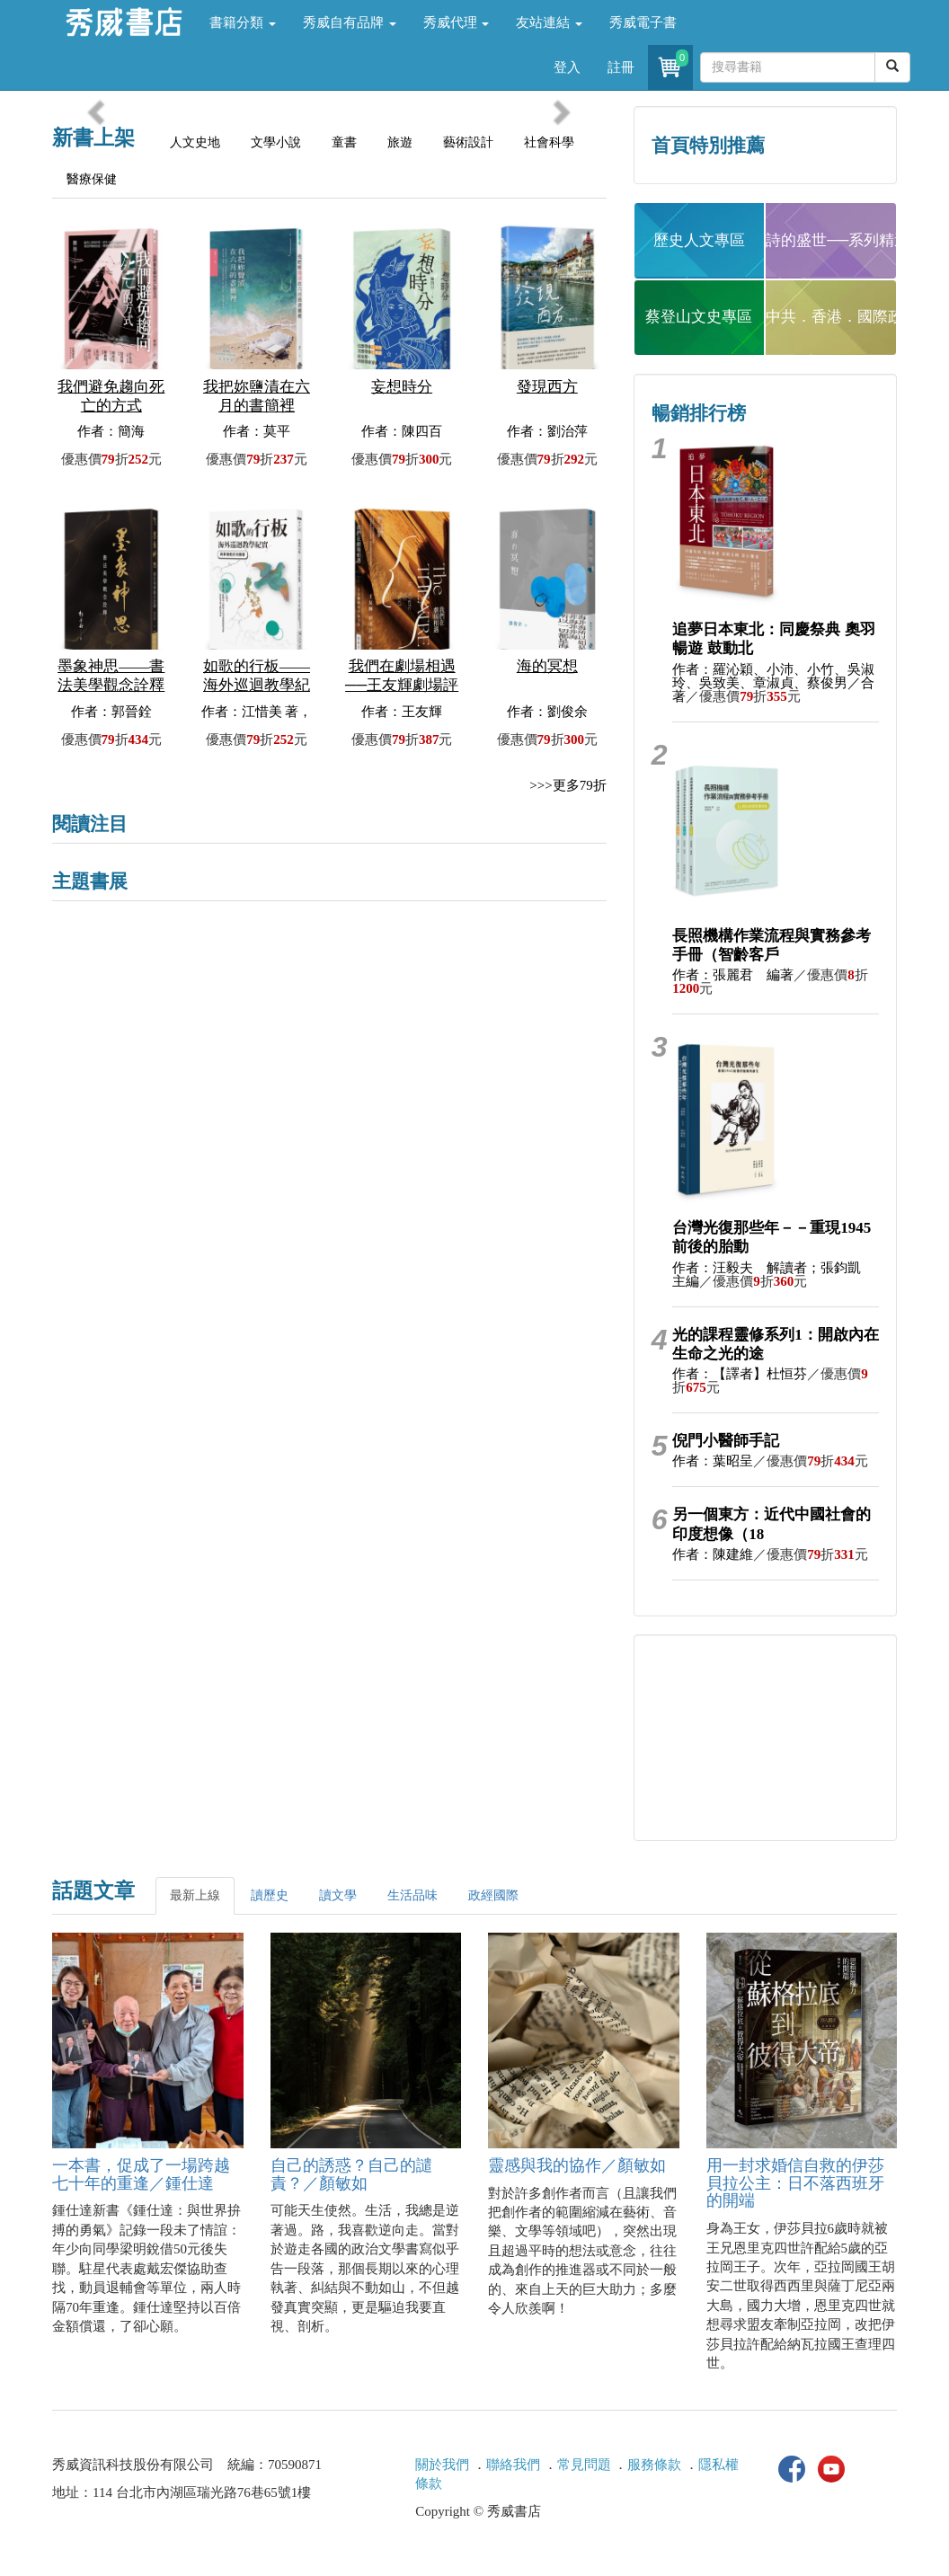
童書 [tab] (344, 142)
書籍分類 (242, 22)
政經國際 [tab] (493, 1895)
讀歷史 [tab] (269, 1895)
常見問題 (584, 2464)
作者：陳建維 (712, 1554)
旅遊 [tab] (399, 142)
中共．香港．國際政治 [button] (831, 316)
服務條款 (654, 2464)
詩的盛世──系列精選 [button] (831, 240)
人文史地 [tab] (195, 142)
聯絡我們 (513, 2464)
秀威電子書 (643, 22)
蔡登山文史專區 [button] (698, 316)
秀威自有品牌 (349, 22)
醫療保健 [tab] (92, 179)
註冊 (621, 67)
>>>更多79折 (567, 785)
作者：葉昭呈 (712, 1461)
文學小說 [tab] (276, 142)
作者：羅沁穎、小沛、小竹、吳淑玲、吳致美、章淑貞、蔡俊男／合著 (773, 683)
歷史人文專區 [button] (699, 240)
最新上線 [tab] (195, 1895)
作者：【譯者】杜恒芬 (739, 1374)
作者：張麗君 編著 (733, 975)
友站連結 (549, 22)
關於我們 (442, 2464)
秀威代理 (456, 22)
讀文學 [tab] (338, 1895)
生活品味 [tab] (412, 1895)
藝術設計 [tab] (468, 142)
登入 (567, 67)
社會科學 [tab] (549, 142)
